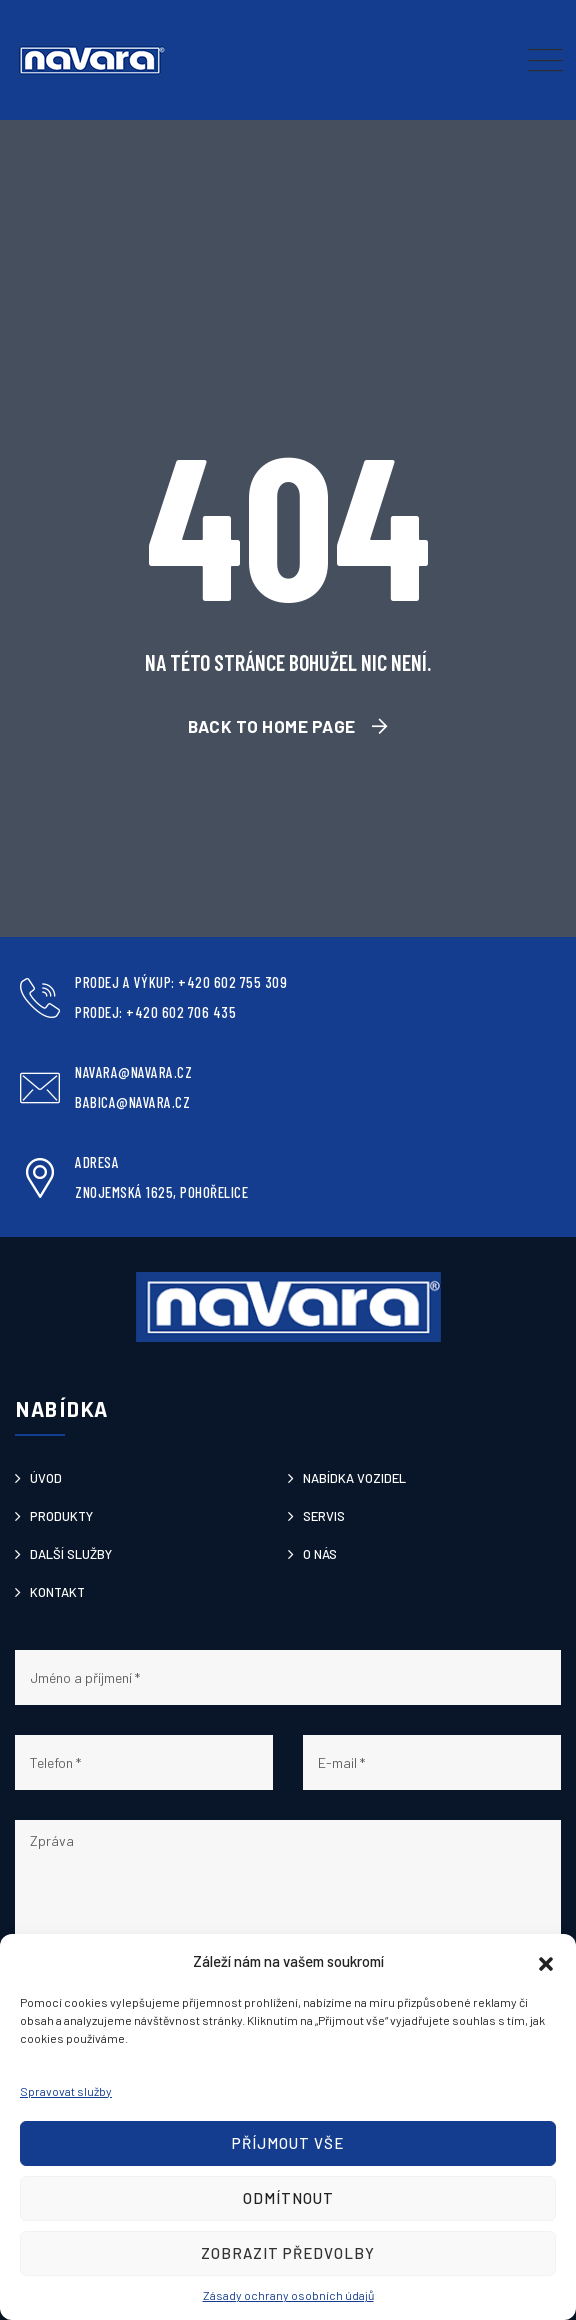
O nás (320, 1554)
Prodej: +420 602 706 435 (155, 1012)
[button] (546, 1961)
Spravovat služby (66, 2091)
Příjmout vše (288, 2143)
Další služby (71, 1554)
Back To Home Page (272, 726)
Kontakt (57, 1592)
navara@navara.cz (133, 1072)
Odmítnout (288, 2198)
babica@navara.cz (132, 1102)
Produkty (61, 1516)
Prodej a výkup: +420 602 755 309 (181, 982)
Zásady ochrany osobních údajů (288, 2295)
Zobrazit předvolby (288, 2253)
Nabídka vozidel (354, 1478)
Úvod (46, 1478)
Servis (324, 1516)
